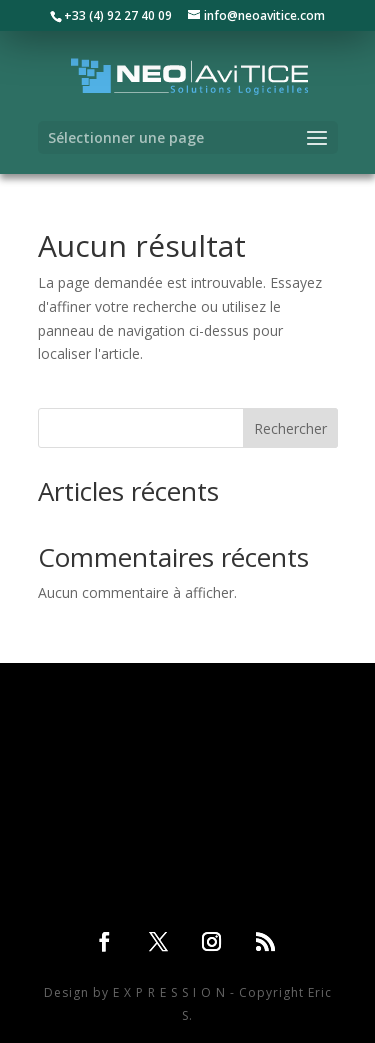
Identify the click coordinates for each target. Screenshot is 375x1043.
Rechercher (290, 428)
